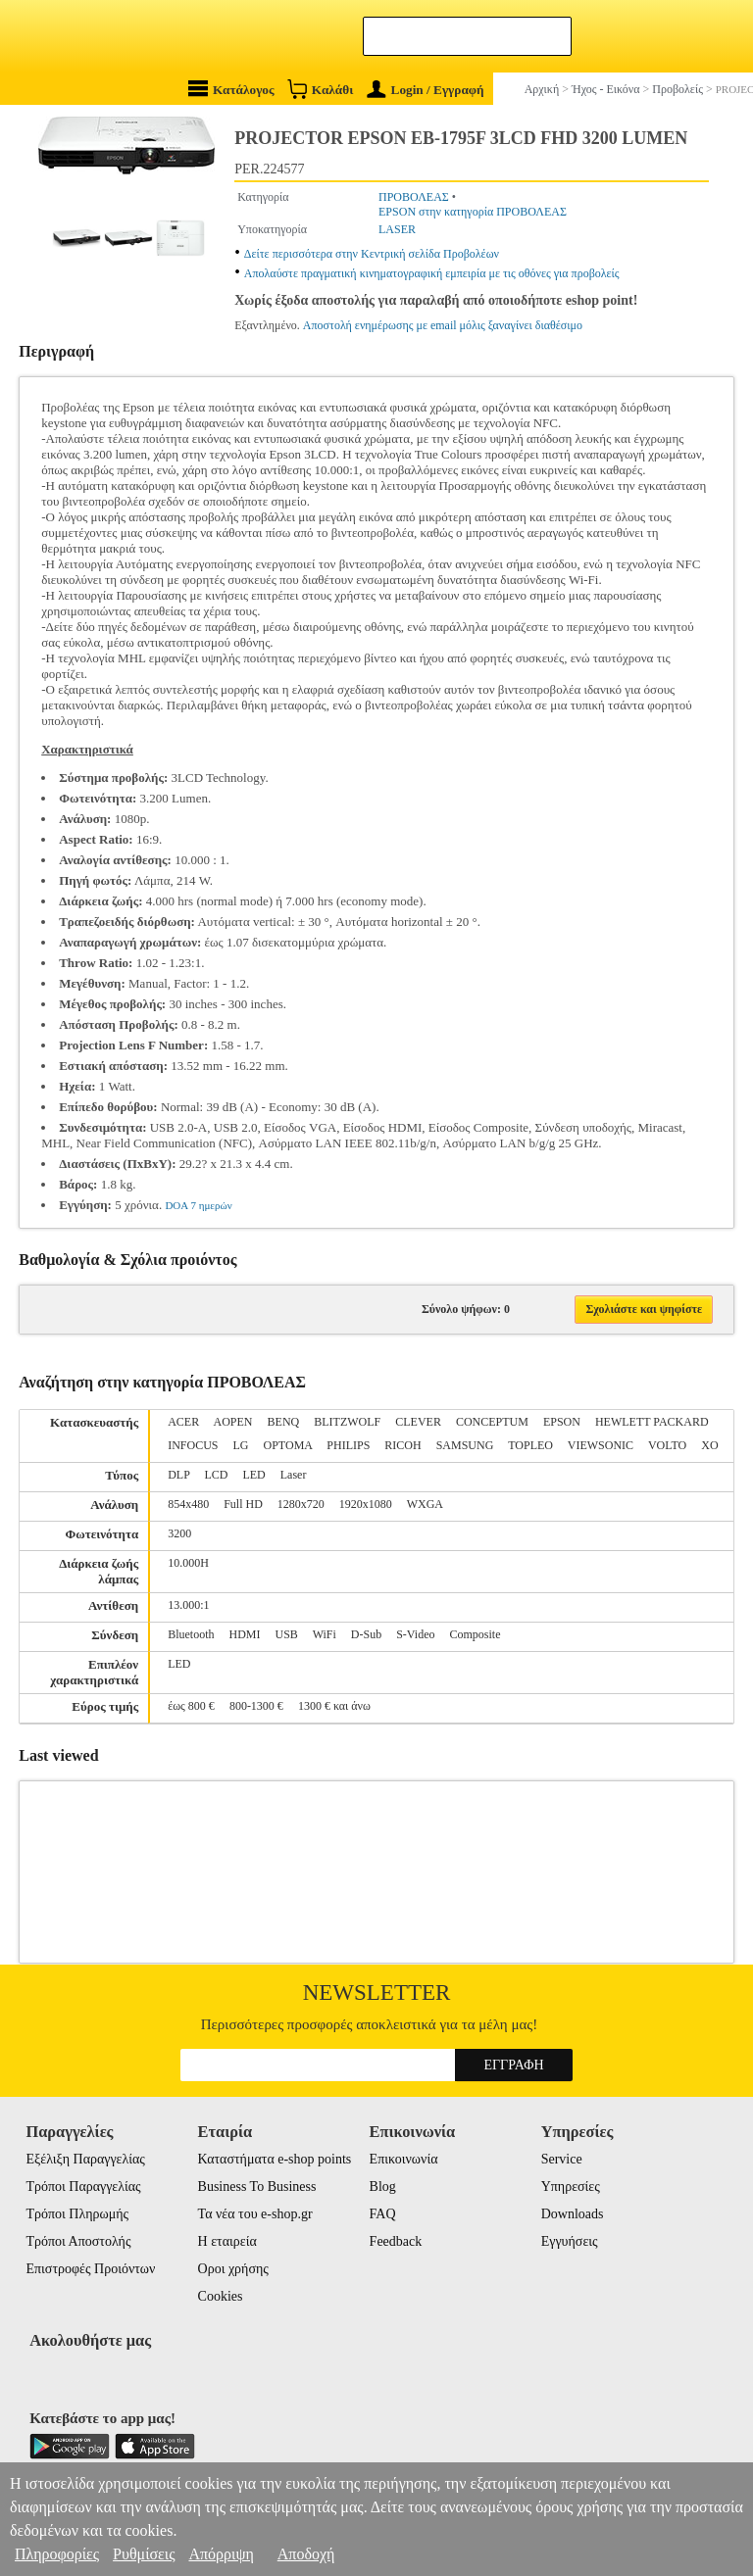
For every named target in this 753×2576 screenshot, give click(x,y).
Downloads (572, 2214)
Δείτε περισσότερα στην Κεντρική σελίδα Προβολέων (371, 254)
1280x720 (301, 1504)
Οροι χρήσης (233, 2268)
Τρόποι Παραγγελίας (82, 2186)
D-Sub (366, 1634)
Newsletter (377, 1992)
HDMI (245, 1634)
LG (241, 1445)
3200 (179, 1533)
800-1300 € (256, 1706)
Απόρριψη (220, 2554)
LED (253, 1475)
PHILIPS (348, 1445)
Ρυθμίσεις (144, 2554)
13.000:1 (188, 1605)
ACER (183, 1422)
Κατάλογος (231, 88)
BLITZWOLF (347, 1422)
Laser (293, 1475)
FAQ (383, 2214)
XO (709, 1445)
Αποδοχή (306, 2554)
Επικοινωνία (404, 2159)
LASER (397, 229)
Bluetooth (191, 1634)
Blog (383, 2186)
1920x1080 (365, 1504)
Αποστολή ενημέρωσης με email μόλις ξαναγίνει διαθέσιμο (442, 325)
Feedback (396, 2241)
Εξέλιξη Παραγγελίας (84, 2159)
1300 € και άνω (334, 1706)
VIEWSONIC (600, 1445)
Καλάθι (320, 88)
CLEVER (418, 1422)
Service (561, 2159)
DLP (178, 1475)
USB (287, 1634)
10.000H (188, 1563)
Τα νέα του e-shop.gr (255, 2214)
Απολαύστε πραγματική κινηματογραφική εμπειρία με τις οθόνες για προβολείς (432, 273)
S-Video (415, 1634)
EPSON (561, 1422)
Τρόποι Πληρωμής (76, 2214)
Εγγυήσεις (569, 2241)
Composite (474, 1634)
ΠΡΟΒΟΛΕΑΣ (413, 197)
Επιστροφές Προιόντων (90, 2268)
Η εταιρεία (227, 2241)
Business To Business (257, 2186)
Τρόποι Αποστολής (77, 2241)
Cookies (220, 2296)
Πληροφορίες (57, 2554)
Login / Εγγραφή (425, 89)
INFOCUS (193, 1445)
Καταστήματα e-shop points (275, 2159)
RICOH (402, 1445)
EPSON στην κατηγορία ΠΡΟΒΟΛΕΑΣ (472, 212)
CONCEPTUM (492, 1422)
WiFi (324, 1634)
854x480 (188, 1504)
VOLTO (667, 1445)
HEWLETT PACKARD (652, 1422)
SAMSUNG (465, 1445)
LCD (215, 1475)
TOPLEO (530, 1445)
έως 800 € (191, 1706)
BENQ (284, 1422)
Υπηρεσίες (570, 2186)
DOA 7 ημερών (198, 1205)
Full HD (243, 1504)
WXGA (425, 1504)
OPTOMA (288, 1445)
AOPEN (233, 1422)
